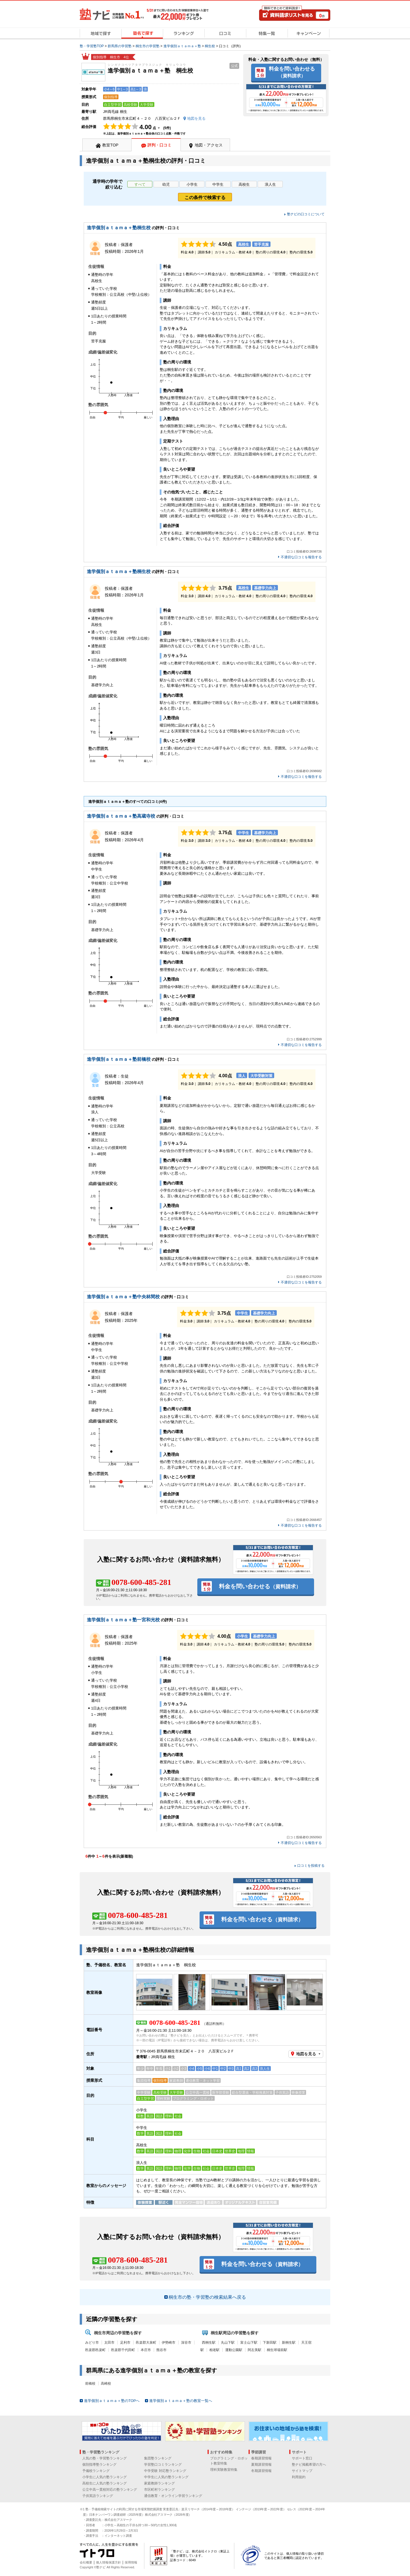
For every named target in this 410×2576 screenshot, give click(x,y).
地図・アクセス (209, 145)
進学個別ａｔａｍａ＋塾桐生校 (119, 227)
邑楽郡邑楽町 (95, 2350)
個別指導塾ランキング (99, 2465)
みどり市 (92, 2343)
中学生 (218, 184)
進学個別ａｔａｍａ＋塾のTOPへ (112, 2401)
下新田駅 (269, 2343)
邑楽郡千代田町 (123, 2350)
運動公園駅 (233, 2350)
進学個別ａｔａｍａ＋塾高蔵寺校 (121, 816)
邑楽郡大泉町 (146, 2343)
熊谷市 (161, 2350)
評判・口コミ (159, 145)
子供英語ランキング (97, 2496)
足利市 (125, 2343)
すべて (139, 184)
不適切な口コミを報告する (301, 557)
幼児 (166, 184)
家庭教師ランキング (159, 2483)
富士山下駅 (248, 2343)
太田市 (109, 2343)
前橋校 (90, 2383)
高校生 (244, 184)
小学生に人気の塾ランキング (104, 2477)
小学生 (192, 184)
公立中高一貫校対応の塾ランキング (109, 2490)
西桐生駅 (209, 2343)
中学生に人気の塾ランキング (166, 2477)
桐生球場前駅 (277, 2350)
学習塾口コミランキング (163, 2465)
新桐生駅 (289, 2343)
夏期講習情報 (261, 2465)
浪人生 (270, 184)
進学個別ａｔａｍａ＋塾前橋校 (119, 1059)
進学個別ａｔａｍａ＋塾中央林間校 (123, 1296)
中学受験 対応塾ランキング (165, 2471)
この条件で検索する (205, 197)
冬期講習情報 (261, 2471)
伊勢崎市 (168, 2343)
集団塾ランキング (157, 2458)
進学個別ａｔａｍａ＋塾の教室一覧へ (180, 2401)
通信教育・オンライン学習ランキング (173, 2496)
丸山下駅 (228, 2343)
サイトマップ (302, 2471)
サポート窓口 (302, 2458)
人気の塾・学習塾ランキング (104, 2458)
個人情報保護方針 (108, 2562)
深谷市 (186, 2343)
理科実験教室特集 (223, 2470)
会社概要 (86, 2562)
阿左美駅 (254, 2350)
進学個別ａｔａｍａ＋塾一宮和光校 (123, 1619)
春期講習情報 (261, 2458)
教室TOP (110, 145)
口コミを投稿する (311, 1866)
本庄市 (146, 2350)
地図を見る (306, 2054)
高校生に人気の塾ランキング (104, 2483)
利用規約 (299, 2477)
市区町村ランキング (159, 2490)
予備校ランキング (96, 2471)
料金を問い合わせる (292, 72)
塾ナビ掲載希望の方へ (309, 2465)
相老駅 (214, 2350)
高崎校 (106, 2383)
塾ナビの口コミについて (306, 214)
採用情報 (131, 2562)
